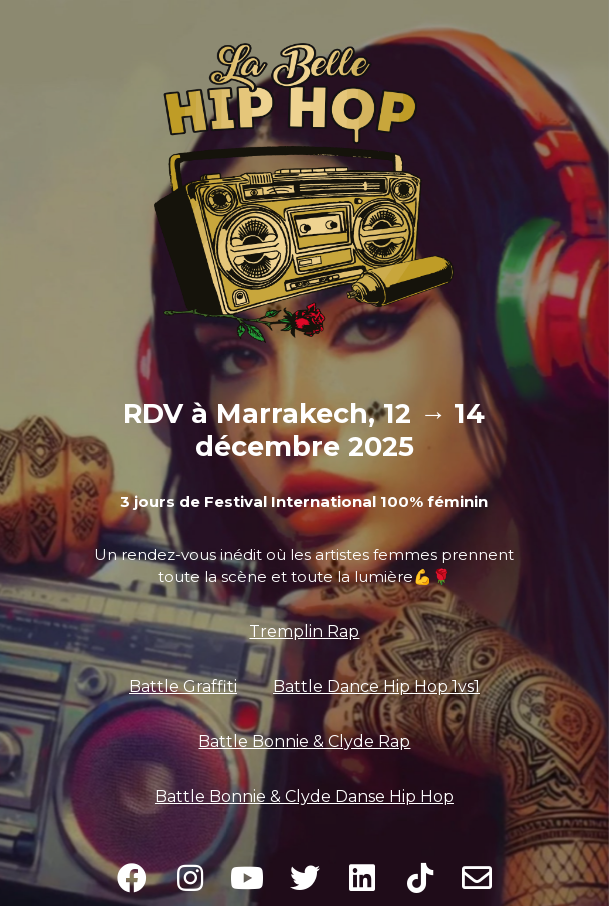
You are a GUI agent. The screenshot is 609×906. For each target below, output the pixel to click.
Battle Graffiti (183, 686)
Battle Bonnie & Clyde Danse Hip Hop (304, 796)
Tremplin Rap (304, 631)
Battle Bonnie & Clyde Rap (304, 741)
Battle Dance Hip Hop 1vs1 (376, 686)
